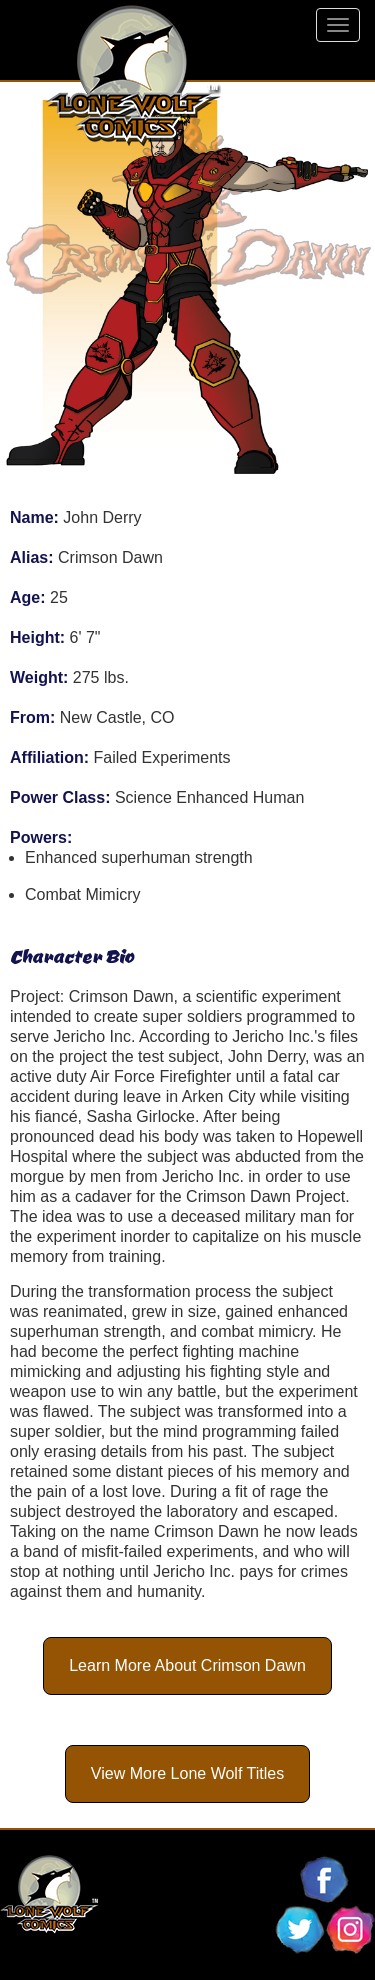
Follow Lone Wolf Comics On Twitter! (300, 1930)
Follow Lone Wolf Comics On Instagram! (350, 1930)
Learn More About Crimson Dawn (187, 1665)
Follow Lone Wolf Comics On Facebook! (325, 1880)
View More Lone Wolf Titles (187, 1773)
